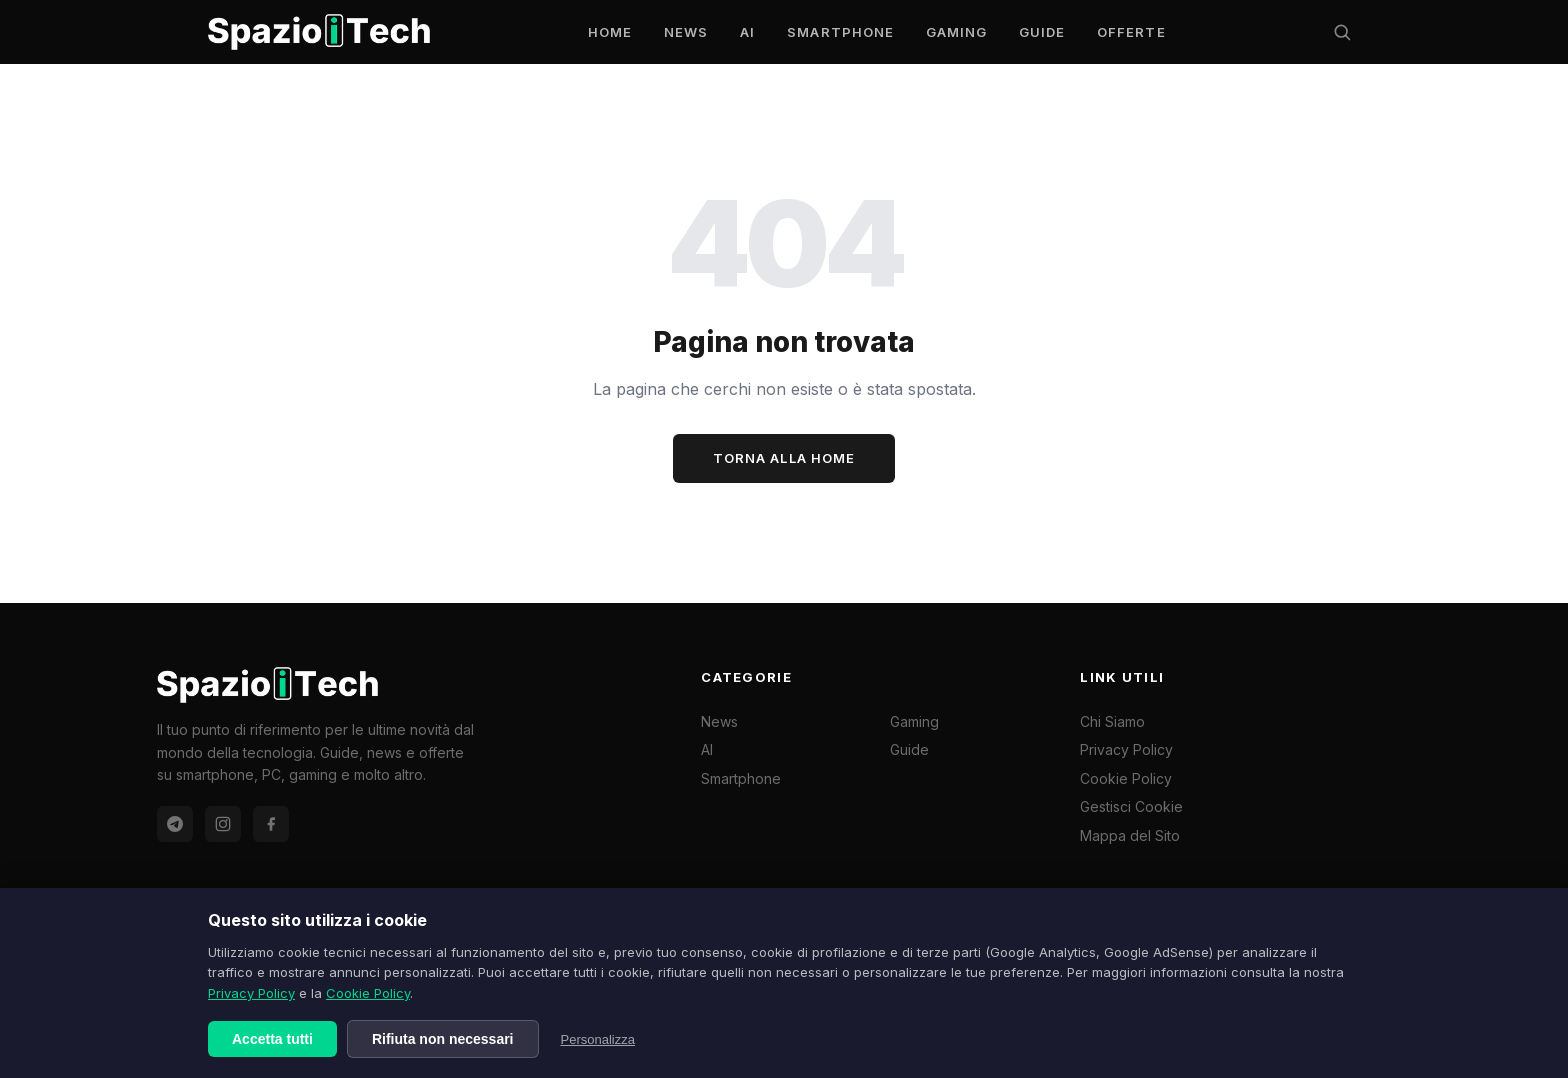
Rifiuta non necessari (443, 1039)
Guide (1042, 32)
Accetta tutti (272, 1039)
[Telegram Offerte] (175, 824)
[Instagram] (223, 824)
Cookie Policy (368, 993)
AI (747, 32)
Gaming (956, 32)
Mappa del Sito (1130, 835)
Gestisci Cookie (1131, 806)
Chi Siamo (1112, 721)
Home (610, 32)
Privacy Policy (251, 993)
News (686, 32)
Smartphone (840, 32)
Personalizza (598, 1039)
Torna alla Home (784, 458)
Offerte (1131, 32)
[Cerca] (1342, 32)
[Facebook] (271, 824)
